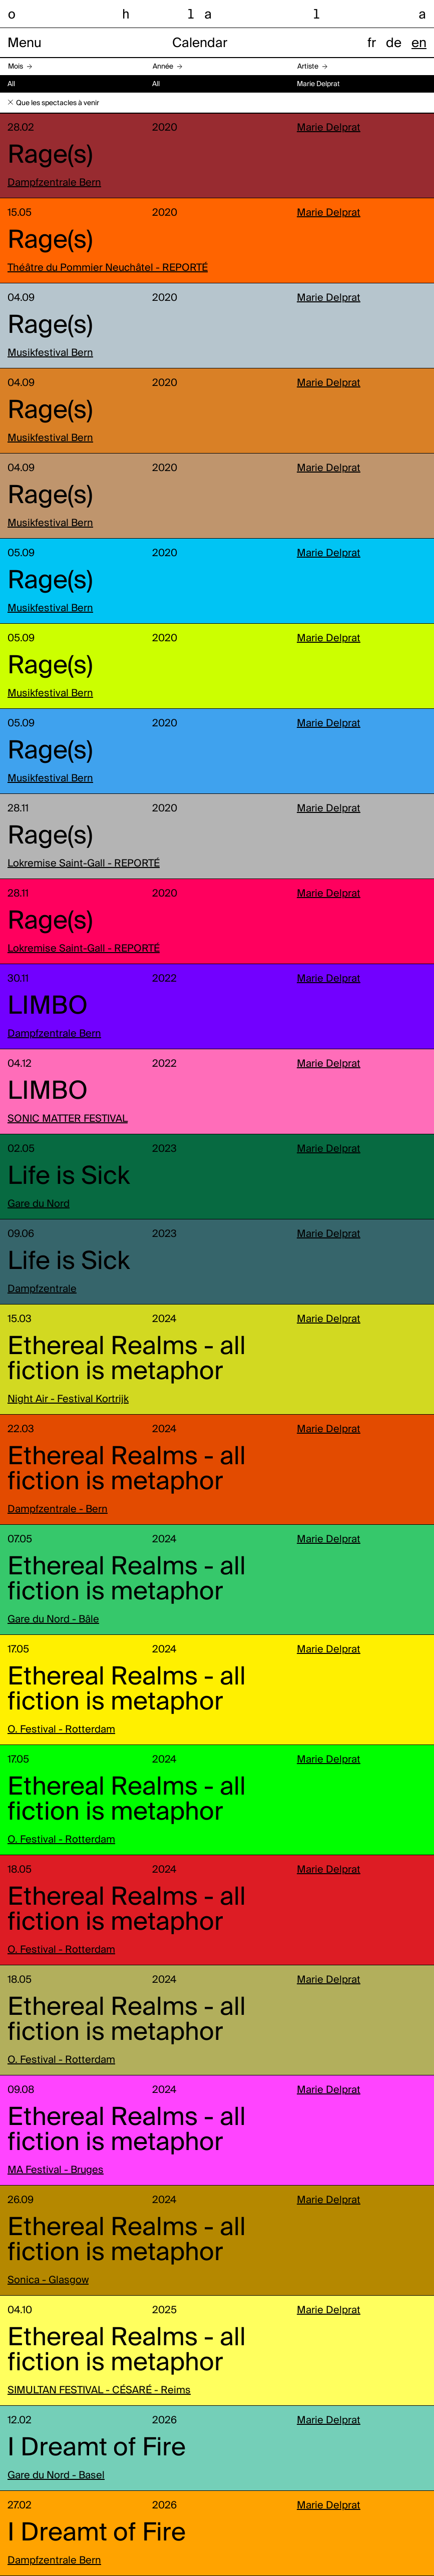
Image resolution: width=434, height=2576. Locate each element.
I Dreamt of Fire (97, 2448)
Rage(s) (50, 155)
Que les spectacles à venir (57, 103)
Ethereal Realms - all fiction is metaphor (127, 1360)
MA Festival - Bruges (56, 2171)
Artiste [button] (307, 66)
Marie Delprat (328, 128)
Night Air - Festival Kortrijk (68, 1400)
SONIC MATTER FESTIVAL (68, 1119)
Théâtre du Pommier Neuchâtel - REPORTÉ (108, 268)
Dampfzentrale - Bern (58, 1510)
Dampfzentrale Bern (54, 183)
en (418, 43)
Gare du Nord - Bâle (53, 1620)
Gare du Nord (39, 1204)
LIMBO (48, 1006)
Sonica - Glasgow (48, 2281)
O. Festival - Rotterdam (61, 1730)
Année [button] (163, 66)
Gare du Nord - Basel (56, 2476)
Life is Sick (69, 1176)
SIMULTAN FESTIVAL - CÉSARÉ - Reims (99, 2391)
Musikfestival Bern (50, 353)
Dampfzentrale (42, 1289)
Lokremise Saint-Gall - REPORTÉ (84, 864)
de (393, 43)
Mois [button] (15, 66)
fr (371, 43)
